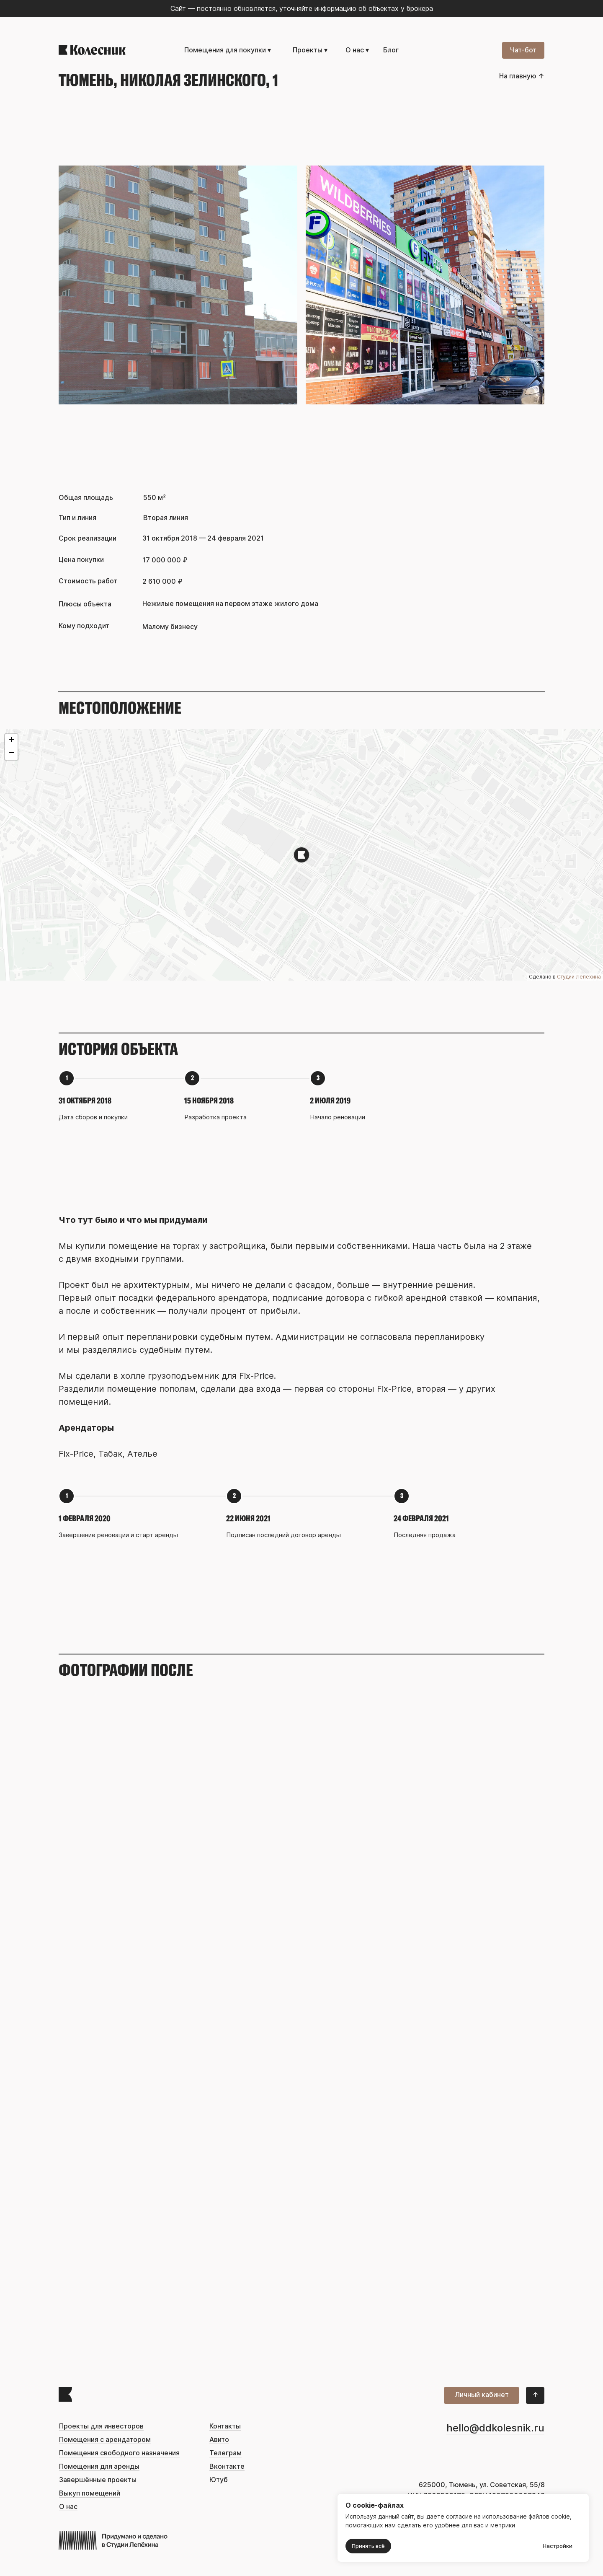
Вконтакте (227, 2466)
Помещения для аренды (99, 2466)
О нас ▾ (357, 50)
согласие (459, 2516)
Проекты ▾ (310, 50)
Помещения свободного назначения (119, 2453)
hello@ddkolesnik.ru (495, 2428)
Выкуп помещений (89, 2493)
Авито (219, 2440)
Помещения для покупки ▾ (227, 50)
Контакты (225, 2426)
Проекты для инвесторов (101, 2426)
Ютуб (218, 2480)
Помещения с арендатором (105, 2440)
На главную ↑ (521, 76)
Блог (391, 50)
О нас (68, 2507)
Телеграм (225, 2453)
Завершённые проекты (98, 2480)
